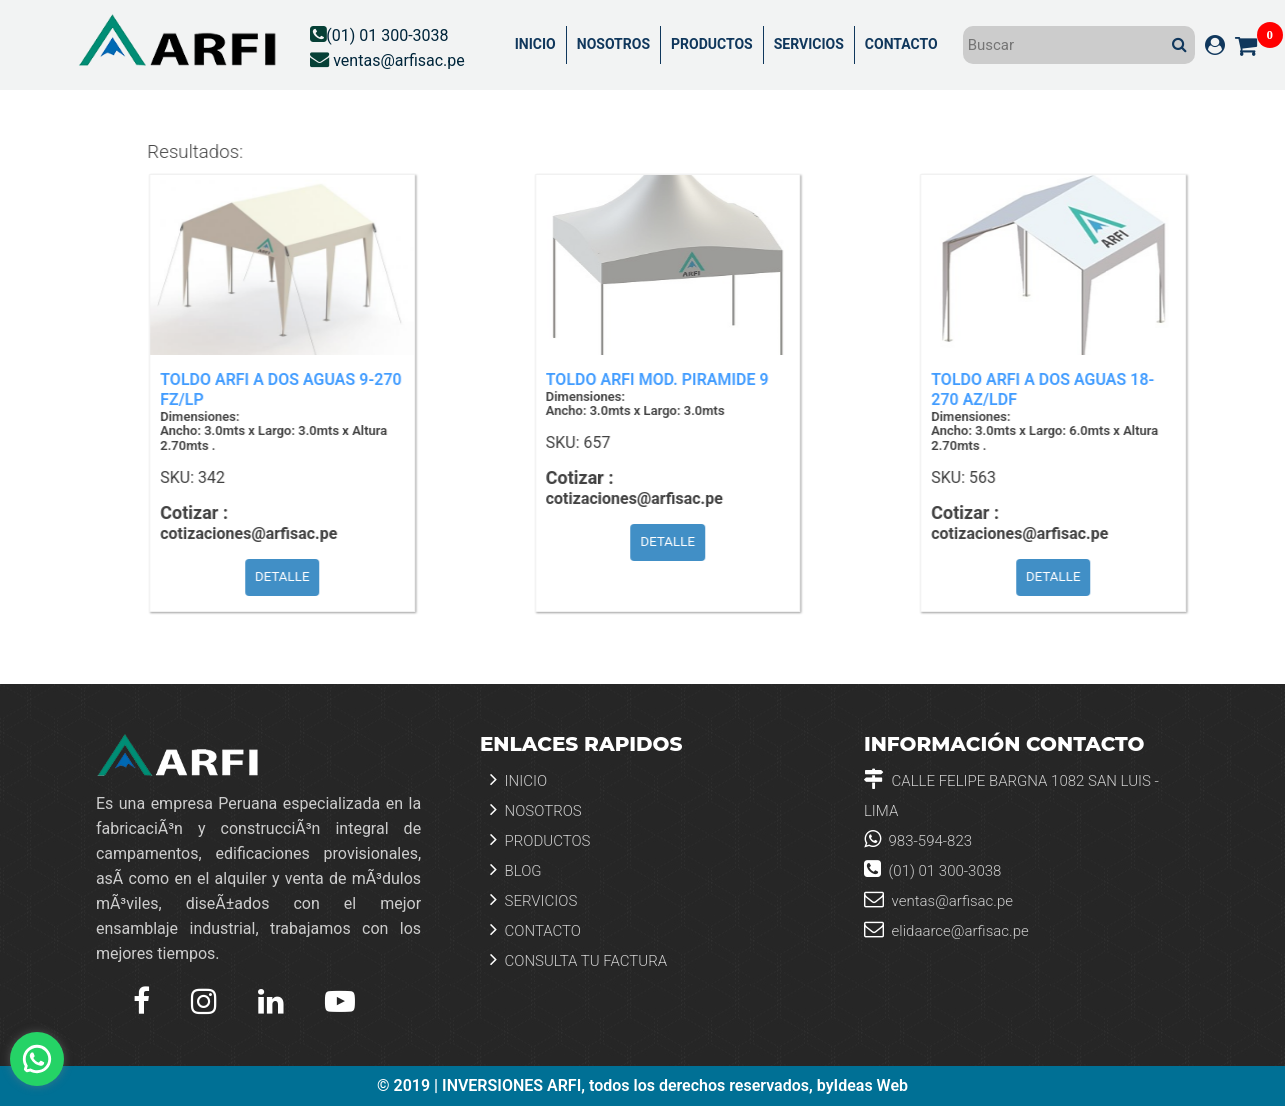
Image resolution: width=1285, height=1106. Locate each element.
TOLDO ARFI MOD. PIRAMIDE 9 (666, 379)
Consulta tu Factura (578, 959)
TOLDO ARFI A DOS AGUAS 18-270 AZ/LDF (1051, 389)
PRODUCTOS (712, 44)
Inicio (518, 779)
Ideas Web (871, 1086)
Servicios (533, 899)
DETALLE (291, 576)
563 (991, 478)
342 (220, 478)
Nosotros (536, 809)
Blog (516, 869)
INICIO (535, 44)
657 (605, 443)
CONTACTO (901, 44)
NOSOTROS (613, 44)
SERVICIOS (809, 44)
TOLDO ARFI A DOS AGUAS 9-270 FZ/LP (289, 389)
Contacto (535, 929)
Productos (540, 839)
